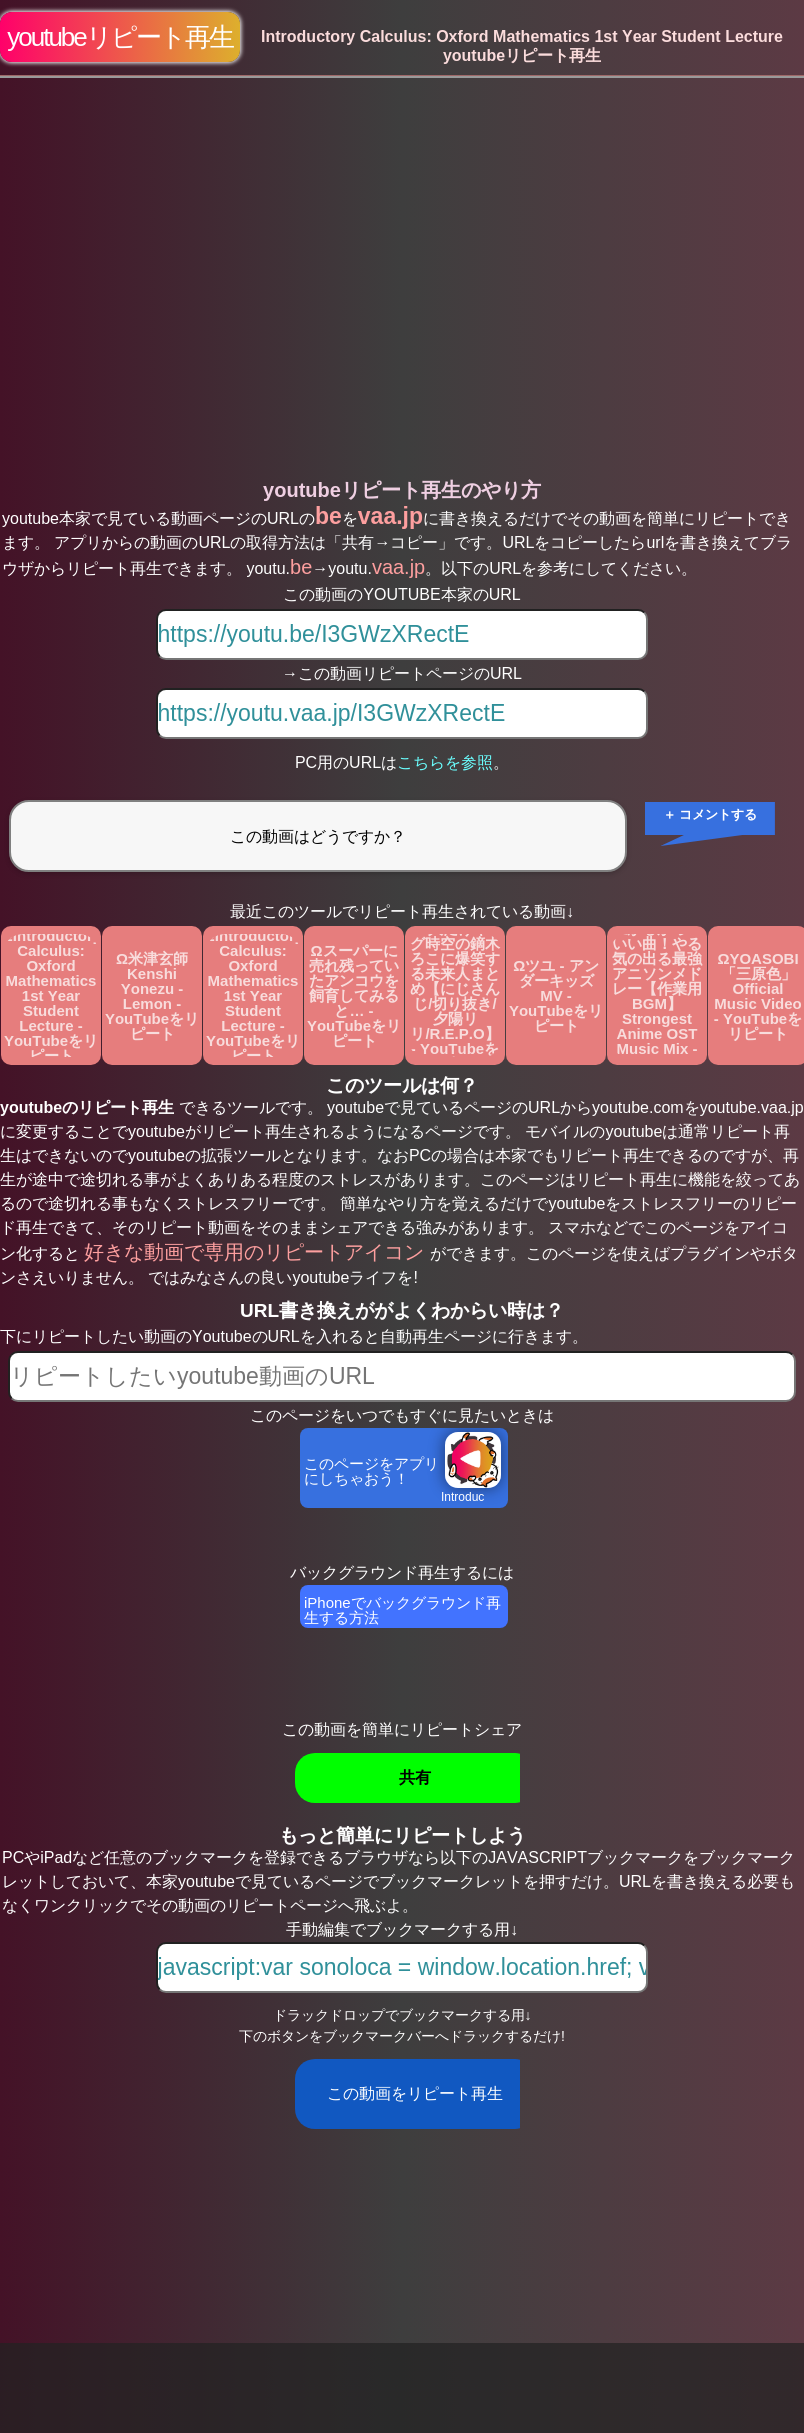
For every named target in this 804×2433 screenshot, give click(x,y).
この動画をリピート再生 (415, 2093)
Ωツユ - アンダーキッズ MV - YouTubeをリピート (556, 995)
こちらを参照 (445, 762)
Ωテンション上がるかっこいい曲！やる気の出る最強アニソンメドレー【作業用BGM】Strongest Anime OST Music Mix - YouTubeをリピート (657, 995)
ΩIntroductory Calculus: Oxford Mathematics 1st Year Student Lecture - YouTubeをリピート (51, 995)
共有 (415, 1777)
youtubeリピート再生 (120, 37)
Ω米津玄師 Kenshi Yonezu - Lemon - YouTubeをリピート (152, 996)
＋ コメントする (710, 814)
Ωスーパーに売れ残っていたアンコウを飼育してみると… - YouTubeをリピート (354, 995)
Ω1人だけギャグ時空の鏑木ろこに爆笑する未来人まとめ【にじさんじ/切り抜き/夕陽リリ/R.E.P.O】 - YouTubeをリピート (454, 995)
